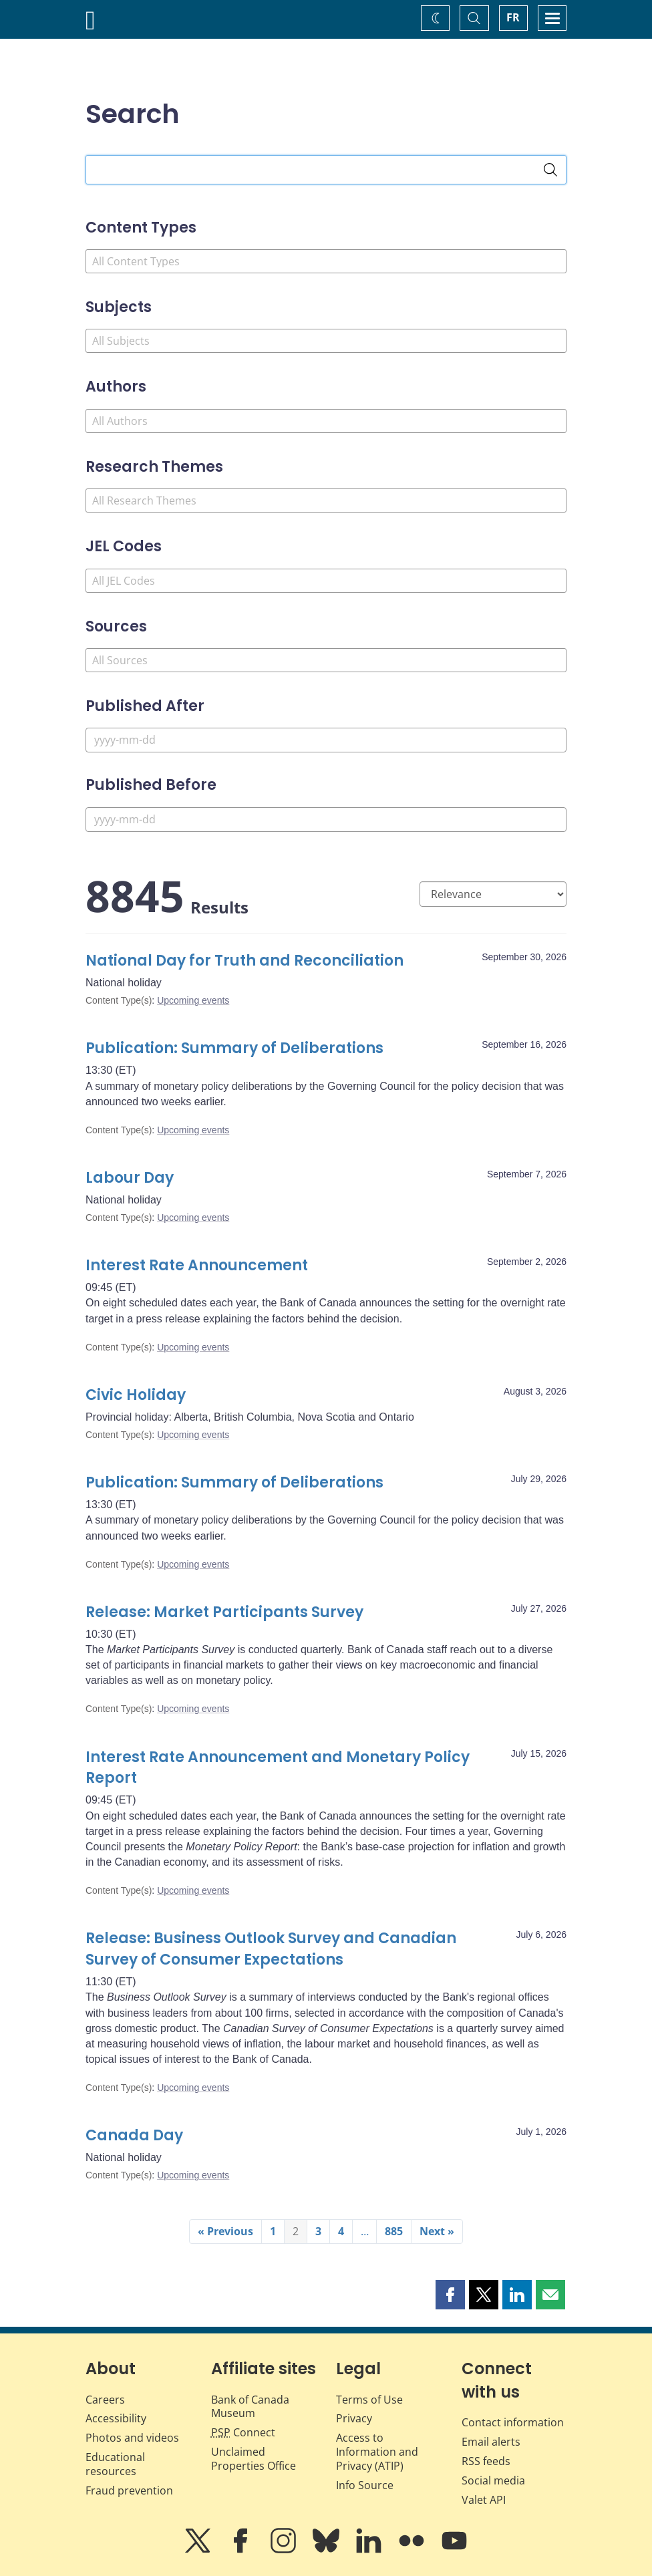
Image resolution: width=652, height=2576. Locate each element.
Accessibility (116, 2418)
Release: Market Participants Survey (224, 1612)
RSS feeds (486, 2461)
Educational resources (115, 2464)
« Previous (225, 2231)
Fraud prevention (129, 2490)
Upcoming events (193, 1000)
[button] (450, 2294)
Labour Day (130, 1177)
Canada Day (134, 2135)
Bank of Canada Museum (250, 2406)
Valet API (484, 2499)
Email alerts (491, 2441)
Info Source (364, 2485)
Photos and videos (132, 2437)
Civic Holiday (136, 1395)
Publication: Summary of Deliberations (234, 1048)
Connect (243, 2432)
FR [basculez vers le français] (513, 17)
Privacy (354, 2418)
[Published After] (326, 740)
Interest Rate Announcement (197, 1265)
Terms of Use (369, 2399)
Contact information (513, 2422)
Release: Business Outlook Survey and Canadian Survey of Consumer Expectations (271, 1949)
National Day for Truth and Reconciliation (244, 960)
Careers (105, 2399)
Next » (437, 2231)
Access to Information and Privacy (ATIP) (377, 2451)
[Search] (550, 169)
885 (394, 2231)
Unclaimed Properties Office (253, 2458)
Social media (493, 2480)
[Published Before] (326, 819)
